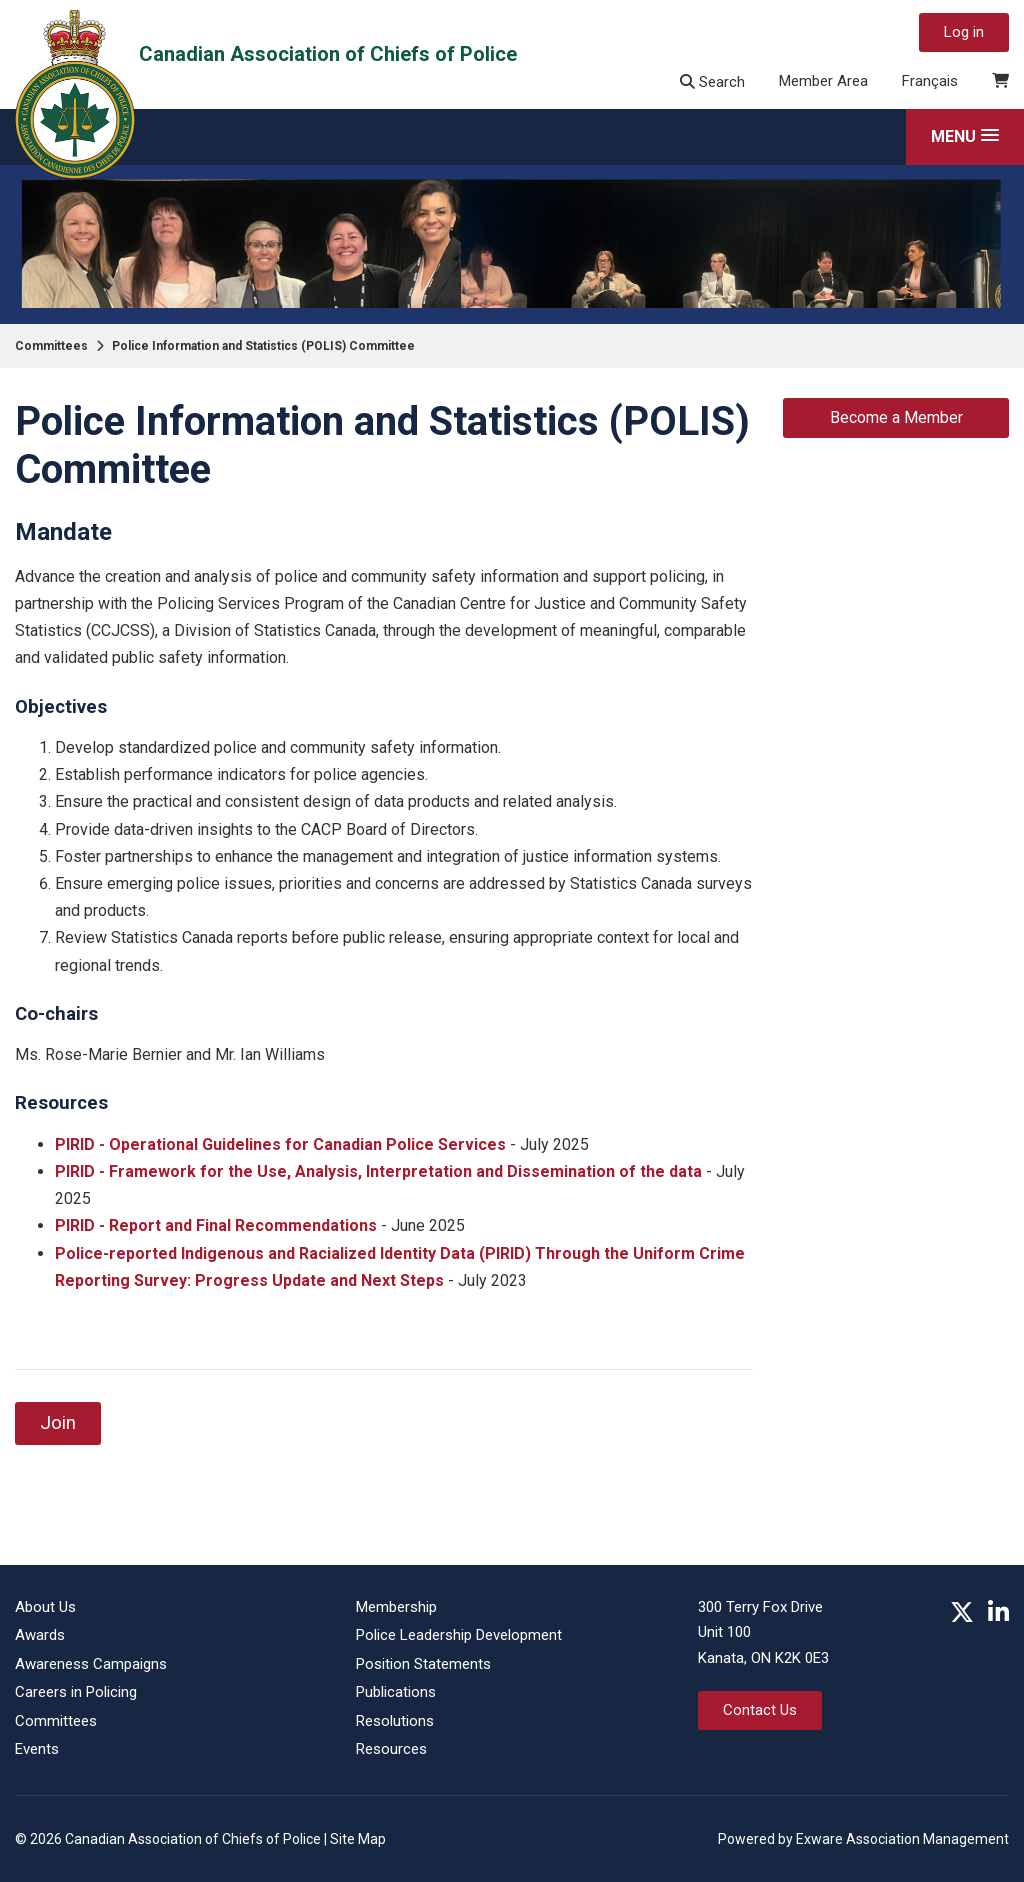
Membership (396, 1607)
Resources (391, 1749)
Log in (964, 32)
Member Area (823, 81)
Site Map (358, 1839)
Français (930, 81)
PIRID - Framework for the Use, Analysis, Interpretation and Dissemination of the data (378, 1171)
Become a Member (896, 417)
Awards (40, 1635)
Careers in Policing (76, 1692)
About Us (45, 1607)
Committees (51, 346)
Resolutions (395, 1721)
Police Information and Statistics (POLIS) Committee (263, 346)
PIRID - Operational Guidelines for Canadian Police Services (280, 1144)
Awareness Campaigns (91, 1664)
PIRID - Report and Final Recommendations (216, 1225)
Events (37, 1749)
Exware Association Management (902, 1839)
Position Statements (423, 1664)
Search (712, 82)
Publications (396, 1692)
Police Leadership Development (459, 1635)
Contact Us (760, 1710)
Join (58, 1423)
